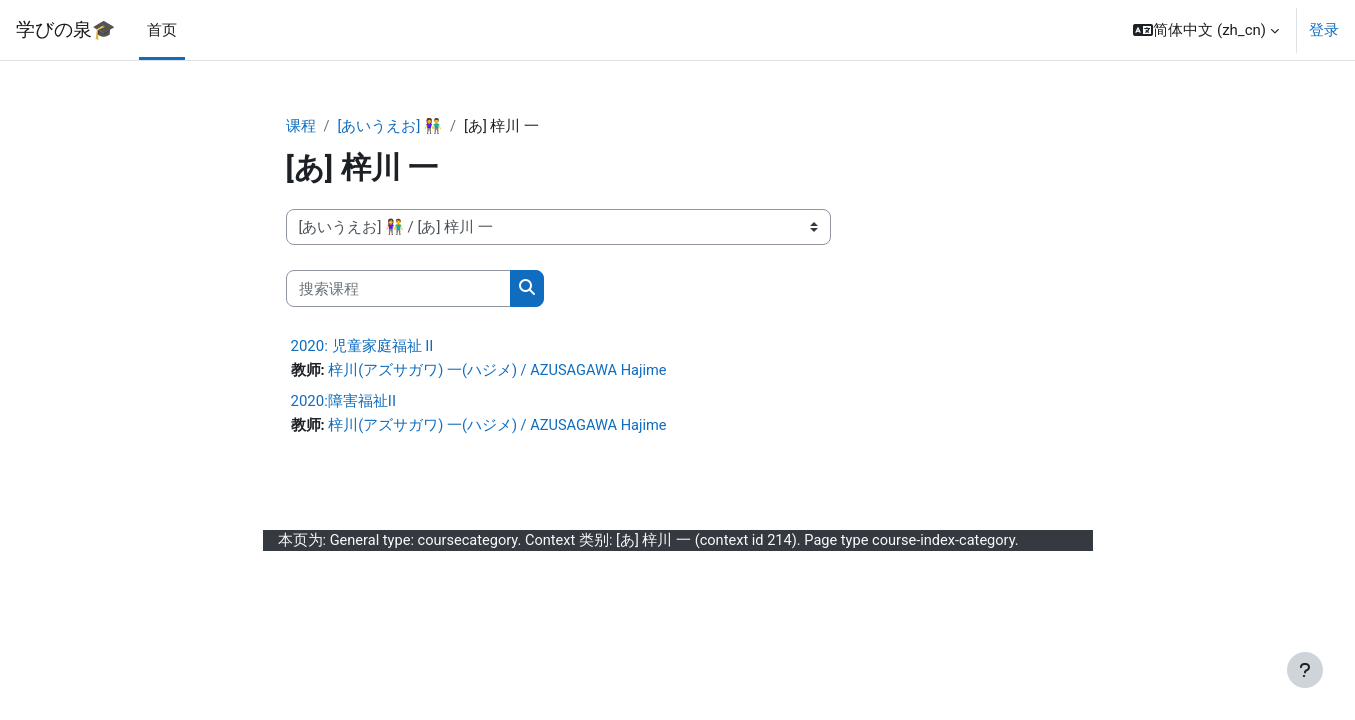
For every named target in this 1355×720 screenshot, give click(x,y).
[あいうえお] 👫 (390, 127)
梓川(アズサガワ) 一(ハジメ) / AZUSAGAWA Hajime (499, 372)
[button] (1206, 30)
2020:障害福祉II (344, 402)
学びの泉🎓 (65, 30)
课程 (301, 127)
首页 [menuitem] (162, 30)
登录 (1324, 30)
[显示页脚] (1305, 670)
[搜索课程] (398, 289)
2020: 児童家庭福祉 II (362, 347)
